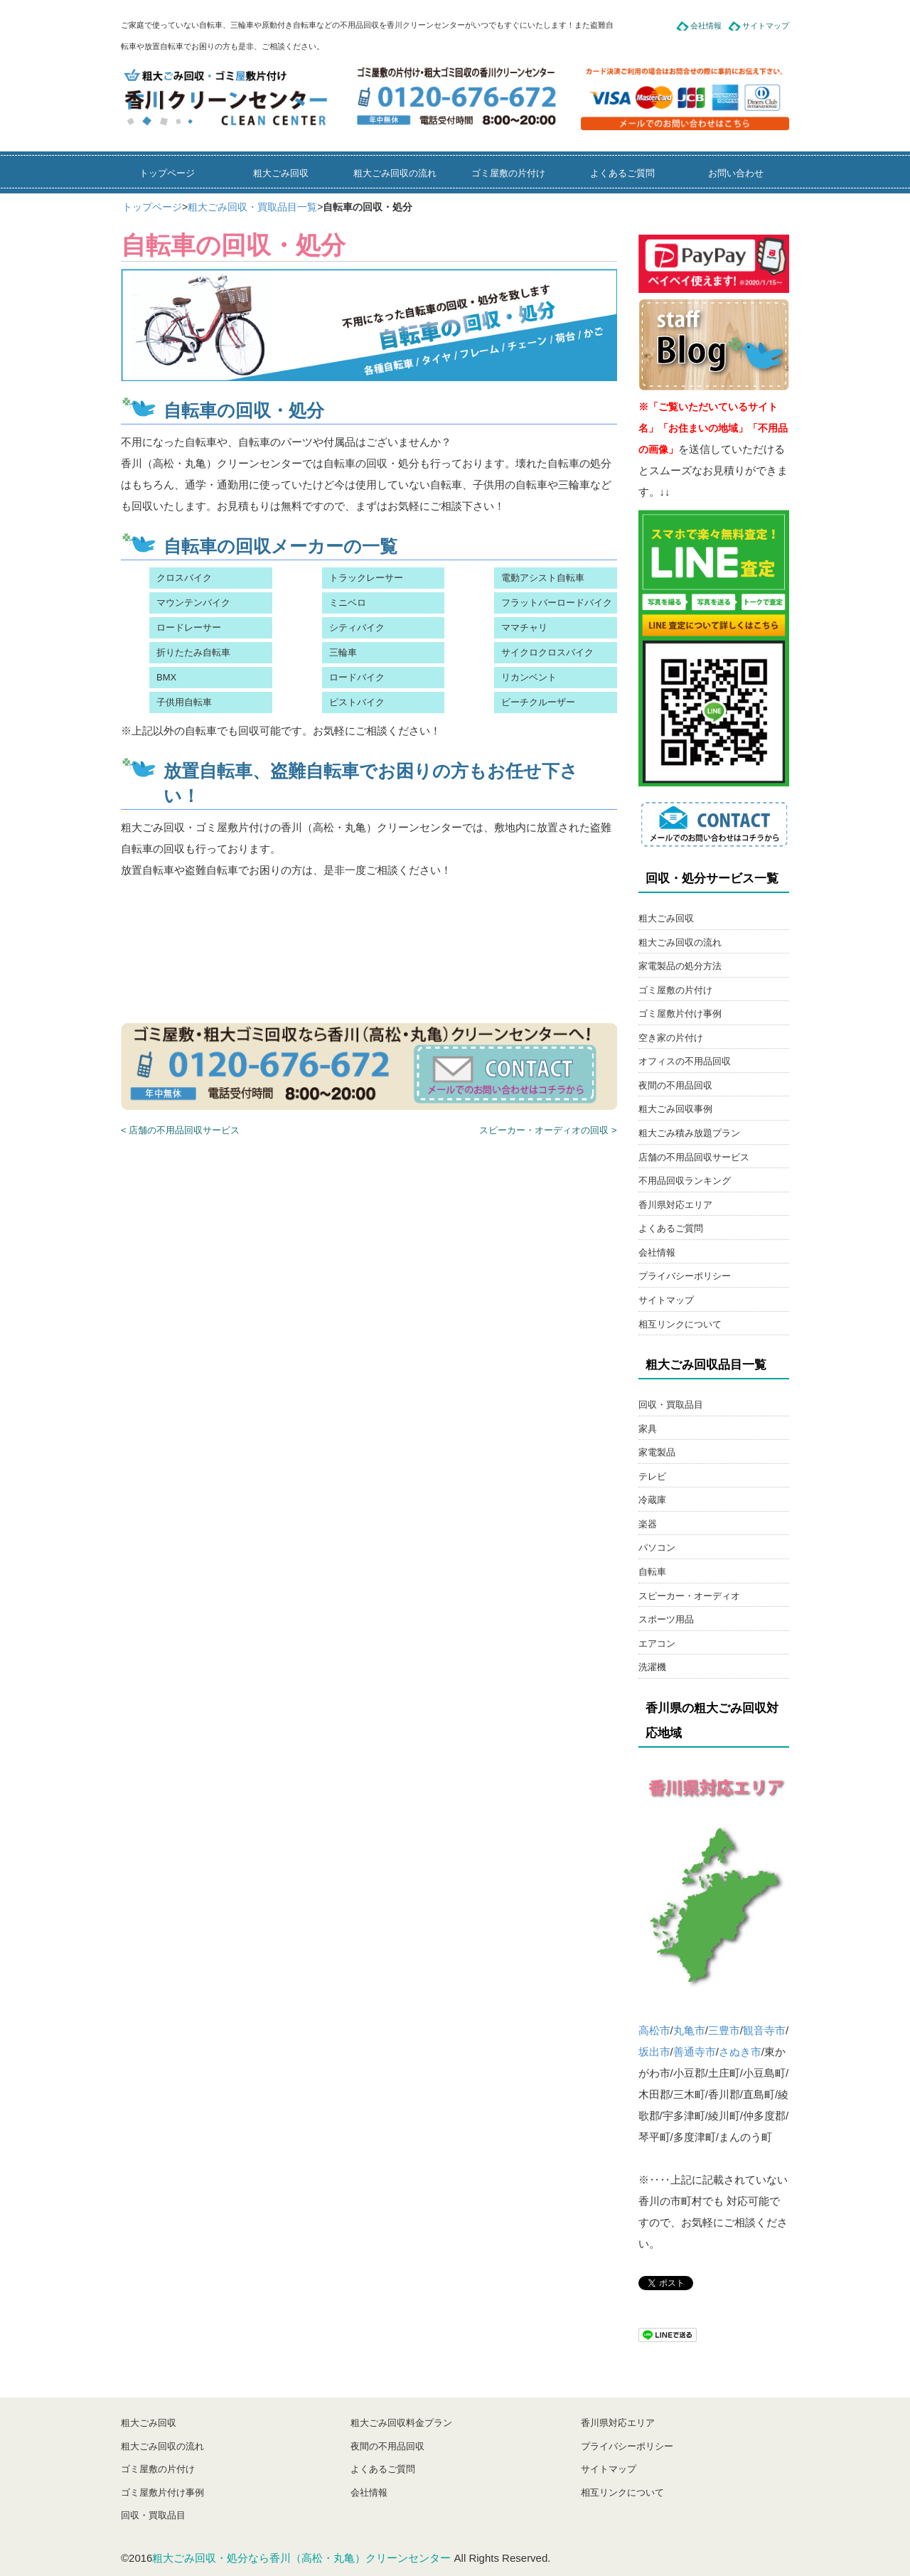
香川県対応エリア (675, 1204)
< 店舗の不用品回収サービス (180, 1130)
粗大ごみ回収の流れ (395, 173)
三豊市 (724, 2030)
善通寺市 (694, 2052)
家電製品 (656, 1452)
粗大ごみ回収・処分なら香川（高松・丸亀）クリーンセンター (301, 2558)
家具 (647, 1428)
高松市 (654, 2030)
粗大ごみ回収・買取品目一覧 (252, 207)
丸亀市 (689, 2030)
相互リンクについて (680, 1324)
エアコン (656, 1643)
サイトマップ (765, 25)
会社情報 (706, 25)
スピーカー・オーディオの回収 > (547, 1130)
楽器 (647, 1524)
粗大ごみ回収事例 (675, 1108)
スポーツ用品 (666, 1619)
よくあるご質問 (622, 173)
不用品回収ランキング (684, 1180)
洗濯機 (652, 1667)
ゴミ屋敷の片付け (508, 173)
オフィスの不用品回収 (684, 1061)
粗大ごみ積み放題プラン (689, 1133)
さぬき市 (740, 2052)
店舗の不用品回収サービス (693, 1157)
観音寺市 (764, 2030)
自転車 (652, 1571)
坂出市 (654, 2052)
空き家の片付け (670, 1037)
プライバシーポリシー (684, 1276)
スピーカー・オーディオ (689, 1596)
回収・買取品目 (670, 1404)
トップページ (167, 173)
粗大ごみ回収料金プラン (401, 2422)
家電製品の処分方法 (680, 966)
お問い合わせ (736, 173)
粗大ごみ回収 (281, 173)
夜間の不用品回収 (675, 1085)
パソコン (656, 1547)
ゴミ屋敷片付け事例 (680, 1013)
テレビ (652, 1476)
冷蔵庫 (652, 1500)
